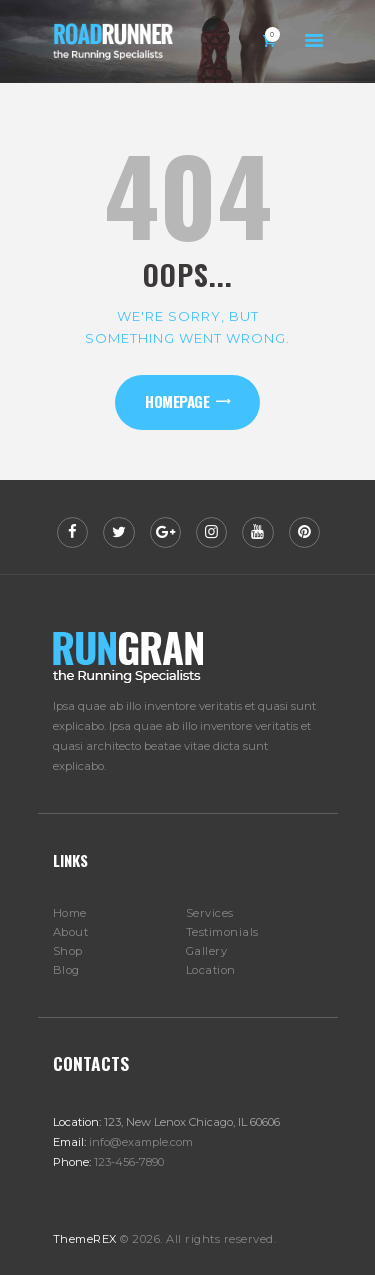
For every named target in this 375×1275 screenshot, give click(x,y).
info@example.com (141, 1142)
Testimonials (222, 932)
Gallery (207, 951)
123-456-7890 (129, 1162)
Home (70, 913)
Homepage (177, 401)
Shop (68, 951)
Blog (66, 970)
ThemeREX (85, 1239)
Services (210, 913)
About (71, 932)
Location (211, 970)
